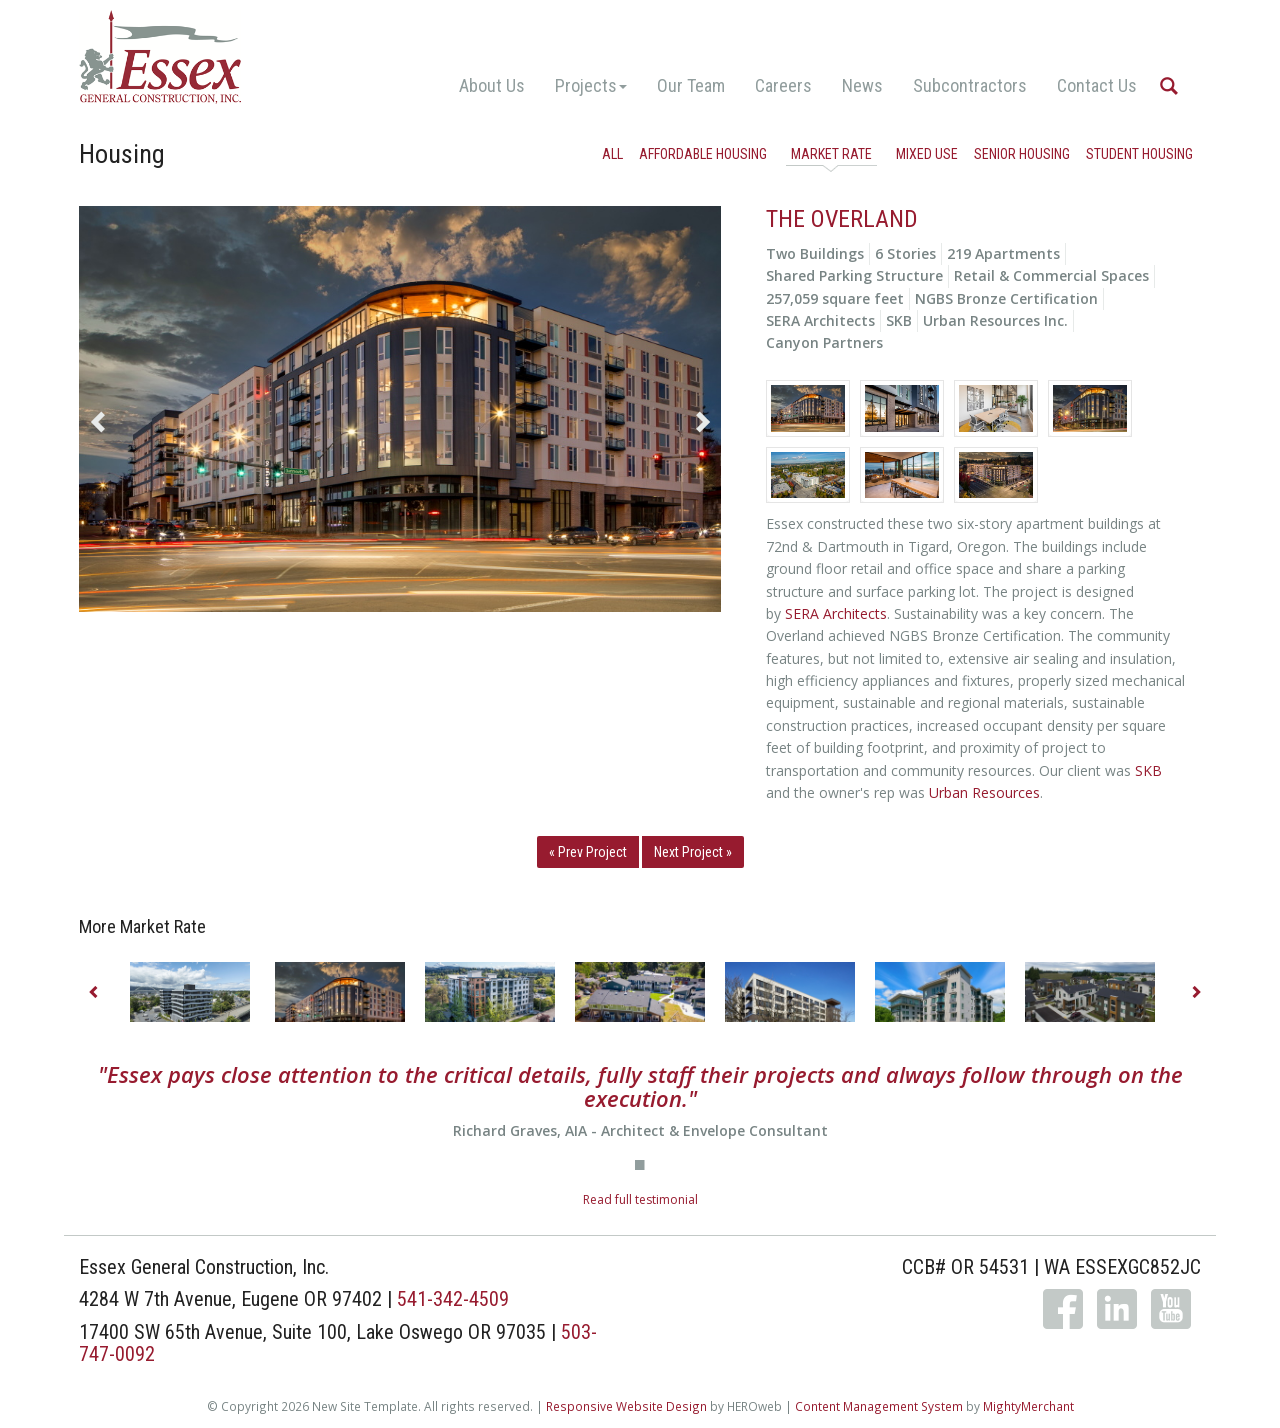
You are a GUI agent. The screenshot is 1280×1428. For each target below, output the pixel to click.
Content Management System (879, 1406)
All (612, 154)
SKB (1148, 770)
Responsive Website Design (626, 1406)
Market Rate (831, 154)
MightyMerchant (1028, 1406)
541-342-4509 (453, 1299)
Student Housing (1139, 154)
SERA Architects (836, 613)
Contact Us (1097, 85)
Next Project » (693, 852)
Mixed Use (927, 154)
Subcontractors (970, 85)
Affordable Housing (703, 154)
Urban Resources (984, 792)
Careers (783, 85)
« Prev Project (588, 852)
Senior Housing (1022, 154)
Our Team (691, 85)
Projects (591, 85)
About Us (492, 85)
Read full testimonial (640, 1199)
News (862, 85)
